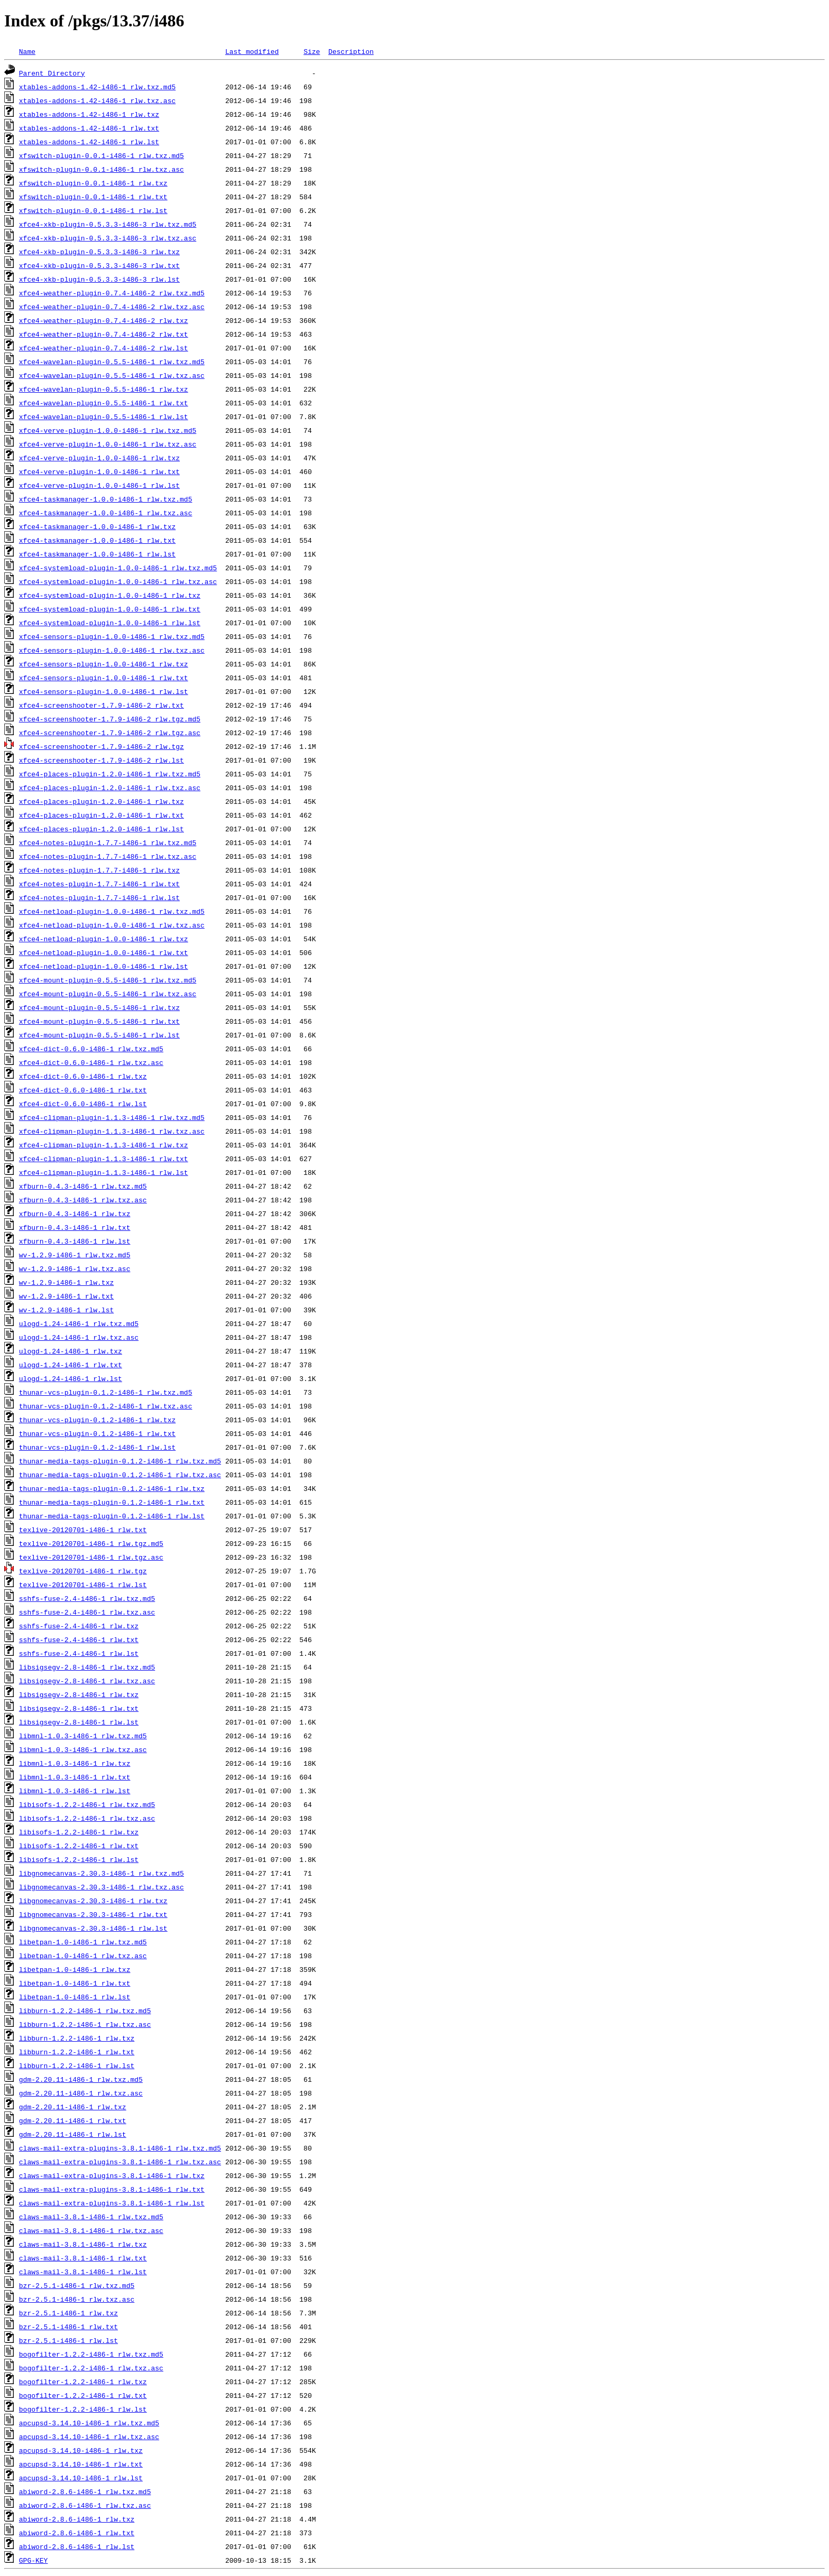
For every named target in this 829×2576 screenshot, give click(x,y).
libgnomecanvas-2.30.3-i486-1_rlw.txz (93, 1900)
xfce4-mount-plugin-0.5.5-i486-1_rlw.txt (99, 1021)
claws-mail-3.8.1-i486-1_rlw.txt (83, 2258)
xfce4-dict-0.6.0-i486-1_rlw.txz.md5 (91, 1048)
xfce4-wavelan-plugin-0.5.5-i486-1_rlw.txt (103, 402)
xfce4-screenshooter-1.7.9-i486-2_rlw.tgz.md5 (109, 719)
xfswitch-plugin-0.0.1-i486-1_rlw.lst (93, 210)
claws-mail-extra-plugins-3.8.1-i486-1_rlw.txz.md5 (120, 2148)
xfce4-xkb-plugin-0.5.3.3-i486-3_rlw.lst (99, 279)
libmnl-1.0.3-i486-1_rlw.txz (75, 1763)
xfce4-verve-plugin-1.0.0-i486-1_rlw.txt (99, 471)
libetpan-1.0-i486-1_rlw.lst (75, 1997)
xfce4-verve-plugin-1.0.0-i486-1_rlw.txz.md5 (107, 430)
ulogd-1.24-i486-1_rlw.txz (70, 1351)
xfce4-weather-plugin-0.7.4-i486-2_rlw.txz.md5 (112, 293)
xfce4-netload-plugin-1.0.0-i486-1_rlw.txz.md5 (112, 911)
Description (351, 51)
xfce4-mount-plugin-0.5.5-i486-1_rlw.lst (99, 1035)
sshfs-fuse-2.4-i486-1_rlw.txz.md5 (87, 1598)
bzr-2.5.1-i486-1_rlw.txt (68, 2326)
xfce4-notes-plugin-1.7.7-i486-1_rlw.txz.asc (107, 856)
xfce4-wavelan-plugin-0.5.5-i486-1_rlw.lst (103, 416)
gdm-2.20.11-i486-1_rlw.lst (72, 2134)
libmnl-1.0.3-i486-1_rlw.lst (75, 1790)
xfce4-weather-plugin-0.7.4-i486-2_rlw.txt (103, 334)
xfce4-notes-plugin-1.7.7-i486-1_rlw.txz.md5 (107, 842)
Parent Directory (52, 73)
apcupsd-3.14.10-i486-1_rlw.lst (81, 2477)
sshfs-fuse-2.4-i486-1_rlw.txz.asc (87, 1612)
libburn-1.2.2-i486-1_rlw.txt (76, 2051)
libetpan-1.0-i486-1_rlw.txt (75, 1983)
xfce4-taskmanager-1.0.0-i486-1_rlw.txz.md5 (105, 499)
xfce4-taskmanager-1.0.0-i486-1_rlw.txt (97, 540)
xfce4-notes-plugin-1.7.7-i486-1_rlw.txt (99, 883)
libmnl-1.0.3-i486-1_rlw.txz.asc (83, 1749)
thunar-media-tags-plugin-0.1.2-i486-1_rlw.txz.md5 (120, 1461)
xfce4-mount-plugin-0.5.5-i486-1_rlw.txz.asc (107, 993)
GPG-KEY (33, 2560)
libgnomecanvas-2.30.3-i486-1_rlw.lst (93, 1928)
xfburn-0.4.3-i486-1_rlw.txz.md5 (83, 1186)
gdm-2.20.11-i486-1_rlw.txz (72, 2106)
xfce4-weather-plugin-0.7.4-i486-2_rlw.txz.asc (112, 306)
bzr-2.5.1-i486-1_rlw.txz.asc (76, 2299)
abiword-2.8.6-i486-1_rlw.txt (76, 2532)
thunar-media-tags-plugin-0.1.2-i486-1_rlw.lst (112, 1516)
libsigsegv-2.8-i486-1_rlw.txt (79, 1708)
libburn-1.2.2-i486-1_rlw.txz (76, 2038)
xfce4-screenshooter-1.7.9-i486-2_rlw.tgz (101, 746)
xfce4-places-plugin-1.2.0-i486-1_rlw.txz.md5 (109, 774)
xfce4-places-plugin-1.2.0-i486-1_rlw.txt (101, 815)
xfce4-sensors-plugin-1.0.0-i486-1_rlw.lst (103, 691)
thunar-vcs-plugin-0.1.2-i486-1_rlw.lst (97, 1447)
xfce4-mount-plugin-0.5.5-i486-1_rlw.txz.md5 (107, 980)
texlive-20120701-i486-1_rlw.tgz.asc (91, 1557)
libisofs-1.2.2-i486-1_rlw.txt (79, 1845)
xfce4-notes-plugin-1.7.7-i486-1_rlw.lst (99, 897)
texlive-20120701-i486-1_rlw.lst (83, 1584)
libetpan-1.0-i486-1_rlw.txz (75, 1969)
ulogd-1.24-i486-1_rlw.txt (70, 1364)
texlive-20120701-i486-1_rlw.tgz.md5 (91, 1543)
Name (27, 51)
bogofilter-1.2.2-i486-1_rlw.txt (83, 2395)
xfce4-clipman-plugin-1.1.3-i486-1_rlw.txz (103, 1145)
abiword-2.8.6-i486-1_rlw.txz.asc (85, 2505)
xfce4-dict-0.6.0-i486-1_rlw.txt (83, 1090)
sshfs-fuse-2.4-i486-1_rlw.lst (79, 1653)
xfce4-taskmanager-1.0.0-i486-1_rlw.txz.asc (105, 512)
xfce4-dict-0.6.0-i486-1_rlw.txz (83, 1076)
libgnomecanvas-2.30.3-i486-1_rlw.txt (93, 1914)
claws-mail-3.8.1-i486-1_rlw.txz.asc (91, 2230)
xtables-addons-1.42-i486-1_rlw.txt (89, 128)
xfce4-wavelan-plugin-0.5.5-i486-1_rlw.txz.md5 (112, 361)
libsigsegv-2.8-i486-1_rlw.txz (79, 1694)
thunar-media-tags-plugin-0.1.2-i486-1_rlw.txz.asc (120, 1474)
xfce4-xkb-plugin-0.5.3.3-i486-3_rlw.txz (99, 251)
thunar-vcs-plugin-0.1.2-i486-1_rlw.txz (97, 1419)
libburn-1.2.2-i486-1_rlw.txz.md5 (85, 2010)
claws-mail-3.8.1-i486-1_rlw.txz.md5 (91, 2216)
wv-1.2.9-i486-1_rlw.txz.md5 (75, 1254)
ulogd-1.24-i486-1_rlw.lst (70, 1378)
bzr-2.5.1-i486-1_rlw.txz (68, 2313)
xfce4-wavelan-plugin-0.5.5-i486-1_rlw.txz (103, 389)
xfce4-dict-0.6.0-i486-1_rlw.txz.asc (91, 1062)
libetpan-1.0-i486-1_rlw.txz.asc (83, 1955)
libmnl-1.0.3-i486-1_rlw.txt (75, 1777)
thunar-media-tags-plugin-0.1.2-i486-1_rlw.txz (112, 1488)
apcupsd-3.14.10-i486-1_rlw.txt (81, 2464)
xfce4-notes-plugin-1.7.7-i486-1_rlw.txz (99, 870)
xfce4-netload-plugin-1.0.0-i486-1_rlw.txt (103, 952)
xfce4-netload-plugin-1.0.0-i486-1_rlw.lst (103, 966)
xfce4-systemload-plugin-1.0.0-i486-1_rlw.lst (109, 622)
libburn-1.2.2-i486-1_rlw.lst (76, 2065)
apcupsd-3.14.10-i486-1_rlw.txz (81, 2450)
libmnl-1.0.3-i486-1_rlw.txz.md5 (83, 1735)
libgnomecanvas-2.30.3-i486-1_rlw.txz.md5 (101, 1873)
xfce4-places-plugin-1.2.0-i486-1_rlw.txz (101, 801)
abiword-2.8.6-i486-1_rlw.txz (76, 2519)
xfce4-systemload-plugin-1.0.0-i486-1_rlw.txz (109, 595)
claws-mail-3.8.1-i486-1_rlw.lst (83, 2271)
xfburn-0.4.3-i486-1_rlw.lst (75, 1241)
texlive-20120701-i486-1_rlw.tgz (83, 1571)
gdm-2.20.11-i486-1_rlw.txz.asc (81, 2093)
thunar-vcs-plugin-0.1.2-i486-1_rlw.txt (97, 1433)
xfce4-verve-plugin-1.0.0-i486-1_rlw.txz (99, 457)
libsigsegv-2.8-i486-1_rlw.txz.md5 (87, 1667)
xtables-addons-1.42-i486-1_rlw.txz (89, 114)
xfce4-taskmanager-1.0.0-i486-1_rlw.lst (97, 554)
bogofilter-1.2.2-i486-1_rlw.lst (83, 2409)
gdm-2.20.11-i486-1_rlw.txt (72, 2120)
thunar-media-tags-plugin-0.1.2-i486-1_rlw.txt (112, 1502)
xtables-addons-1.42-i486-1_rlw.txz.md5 (97, 86)
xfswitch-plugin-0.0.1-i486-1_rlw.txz (93, 183)
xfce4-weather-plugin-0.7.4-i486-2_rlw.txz (103, 320)
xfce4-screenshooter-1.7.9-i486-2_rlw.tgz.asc (109, 732)
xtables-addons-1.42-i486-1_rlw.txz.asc (97, 100)
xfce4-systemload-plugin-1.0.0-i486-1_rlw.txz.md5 (118, 567)
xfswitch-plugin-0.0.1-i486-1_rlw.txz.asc (101, 169)
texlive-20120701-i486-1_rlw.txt (83, 1529)
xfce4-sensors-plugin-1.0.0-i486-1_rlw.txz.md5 (112, 636)
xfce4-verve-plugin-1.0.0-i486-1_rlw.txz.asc (107, 444)
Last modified (252, 51)
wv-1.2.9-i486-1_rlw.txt (66, 1296)
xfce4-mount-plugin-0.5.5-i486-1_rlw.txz (99, 1007)
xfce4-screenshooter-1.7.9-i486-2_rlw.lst (101, 760)
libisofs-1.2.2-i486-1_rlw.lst (79, 1859)
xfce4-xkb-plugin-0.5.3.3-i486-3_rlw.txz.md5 (107, 224)
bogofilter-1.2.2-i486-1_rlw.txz (83, 2381)
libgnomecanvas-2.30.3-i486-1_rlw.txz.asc (101, 1887)
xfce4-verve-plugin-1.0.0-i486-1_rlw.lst (99, 485)
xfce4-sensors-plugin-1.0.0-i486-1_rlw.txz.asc (112, 650)
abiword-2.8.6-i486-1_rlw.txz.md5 (85, 2491)
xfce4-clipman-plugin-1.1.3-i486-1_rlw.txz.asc (112, 1131)
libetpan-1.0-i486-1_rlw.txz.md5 (83, 1942)
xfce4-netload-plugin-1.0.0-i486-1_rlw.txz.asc (112, 925)
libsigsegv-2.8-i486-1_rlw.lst (79, 1722)
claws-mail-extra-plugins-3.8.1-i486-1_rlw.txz (112, 2175)
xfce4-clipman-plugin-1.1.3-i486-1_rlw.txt (103, 1158)
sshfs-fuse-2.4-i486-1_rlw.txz (79, 1625)
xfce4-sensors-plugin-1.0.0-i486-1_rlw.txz (103, 664)
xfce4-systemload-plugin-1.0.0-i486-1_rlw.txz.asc (118, 581)
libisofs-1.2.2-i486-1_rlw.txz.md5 (87, 1804)
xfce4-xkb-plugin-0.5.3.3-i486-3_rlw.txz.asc (107, 238)
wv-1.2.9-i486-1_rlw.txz (66, 1282)
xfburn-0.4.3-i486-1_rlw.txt (75, 1227)
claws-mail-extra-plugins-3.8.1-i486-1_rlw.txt (112, 2189)
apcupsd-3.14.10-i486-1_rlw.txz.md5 (89, 2422)
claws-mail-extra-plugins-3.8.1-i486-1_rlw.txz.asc (120, 2161)
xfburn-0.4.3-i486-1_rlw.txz (75, 1213)
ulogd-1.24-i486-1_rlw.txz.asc (79, 1337)
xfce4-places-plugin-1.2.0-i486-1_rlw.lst (101, 828)
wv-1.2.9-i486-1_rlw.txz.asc (75, 1268)
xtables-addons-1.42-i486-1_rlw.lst (89, 141)
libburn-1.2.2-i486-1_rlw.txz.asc (85, 2024)
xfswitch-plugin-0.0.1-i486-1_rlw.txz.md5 (101, 155)
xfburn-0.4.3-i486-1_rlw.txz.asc (83, 1199)
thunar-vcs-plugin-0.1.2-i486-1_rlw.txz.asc (105, 1406)
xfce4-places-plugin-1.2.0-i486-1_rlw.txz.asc (109, 787)
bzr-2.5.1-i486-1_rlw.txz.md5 (76, 2285)
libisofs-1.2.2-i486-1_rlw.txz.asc (87, 1818)
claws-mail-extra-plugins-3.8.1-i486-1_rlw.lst (112, 2203)
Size (311, 51)
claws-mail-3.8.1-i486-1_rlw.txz (83, 2244)
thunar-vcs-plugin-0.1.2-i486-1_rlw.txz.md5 (105, 1392)
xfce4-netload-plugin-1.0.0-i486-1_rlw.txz (103, 938)
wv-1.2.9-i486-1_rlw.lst (66, 1309)
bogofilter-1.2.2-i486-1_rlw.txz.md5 (91, 2354)
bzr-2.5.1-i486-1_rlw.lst (68, 2340)
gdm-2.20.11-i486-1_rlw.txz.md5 (81, 2079)
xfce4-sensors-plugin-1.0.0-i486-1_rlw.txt (103, 677)
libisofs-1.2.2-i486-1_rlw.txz (79, 1832)
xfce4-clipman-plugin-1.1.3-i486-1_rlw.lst (103, 1172)
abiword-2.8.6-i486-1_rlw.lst (76, 2546)
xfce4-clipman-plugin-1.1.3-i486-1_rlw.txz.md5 (112, 1117)
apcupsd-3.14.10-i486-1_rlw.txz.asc (89, 2436)
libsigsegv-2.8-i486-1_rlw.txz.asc (87, 1680)
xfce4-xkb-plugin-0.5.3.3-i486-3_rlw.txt (99, 265)
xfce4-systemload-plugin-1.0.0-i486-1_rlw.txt (109, 609)
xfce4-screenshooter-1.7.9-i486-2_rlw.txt (101, 705)
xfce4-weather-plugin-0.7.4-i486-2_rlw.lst (103, 348)
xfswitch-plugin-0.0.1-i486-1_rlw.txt (93, 196)
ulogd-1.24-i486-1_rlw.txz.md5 (79, 1323)
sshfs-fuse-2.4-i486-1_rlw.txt (79, 1639)
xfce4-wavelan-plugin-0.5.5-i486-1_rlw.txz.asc (112, 375)
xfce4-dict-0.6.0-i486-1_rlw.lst (83, 1103)
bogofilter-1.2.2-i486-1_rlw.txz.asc (91, 2368)
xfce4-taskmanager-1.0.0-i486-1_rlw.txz (97, 526)
